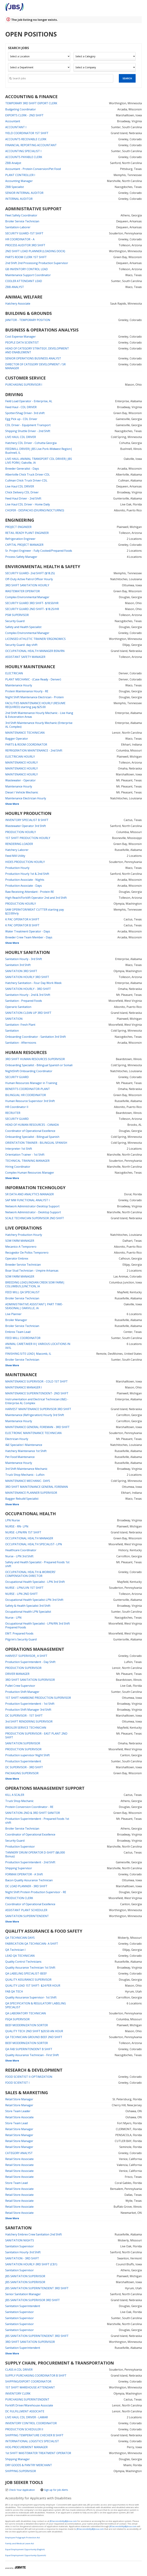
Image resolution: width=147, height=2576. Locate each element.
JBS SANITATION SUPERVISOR (25, 2276)
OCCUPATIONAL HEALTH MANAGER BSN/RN (35, 651)
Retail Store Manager (19, 2099)
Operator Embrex (16, 1258)
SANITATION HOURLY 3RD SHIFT (27, 977)
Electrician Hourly (16, 1439)
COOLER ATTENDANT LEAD (23, 281)
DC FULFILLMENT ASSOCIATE (24, 2411)
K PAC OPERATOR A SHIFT (22, 919)
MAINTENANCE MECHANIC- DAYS (27, 1481)
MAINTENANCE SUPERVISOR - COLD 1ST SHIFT (36, 1381)
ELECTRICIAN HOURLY (20, 756)
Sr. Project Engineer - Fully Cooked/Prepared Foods (38, 551)
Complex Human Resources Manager (29, 1172)
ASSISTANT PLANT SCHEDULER (26, 1910)
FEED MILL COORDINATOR (22, 1338)
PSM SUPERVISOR (17, 615)
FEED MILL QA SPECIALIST (22, 1292)
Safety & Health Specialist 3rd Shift (27, 1606)
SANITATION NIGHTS (19, 2240)
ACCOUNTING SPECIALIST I (23, 151)
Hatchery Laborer (17, 850)
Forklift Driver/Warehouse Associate (29, 2405)
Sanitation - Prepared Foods (23, 1001)
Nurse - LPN (13, 1617)
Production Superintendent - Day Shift (30, 1662)
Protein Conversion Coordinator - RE (29, 1807)
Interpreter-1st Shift (18, 1149)
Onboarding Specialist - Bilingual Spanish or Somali (38, 1065)
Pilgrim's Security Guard (21, 1639)
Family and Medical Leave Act (19, 2543)
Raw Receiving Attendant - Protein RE (29, 892)
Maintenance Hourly (18, 685)
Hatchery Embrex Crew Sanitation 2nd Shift (33, 2234)
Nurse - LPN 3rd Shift (19, 1556)
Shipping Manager (17, 2459)
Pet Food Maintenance (20, 1457)
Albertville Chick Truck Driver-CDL (27, 474)
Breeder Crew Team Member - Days (28, 937)
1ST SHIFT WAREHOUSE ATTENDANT (30, 2387)
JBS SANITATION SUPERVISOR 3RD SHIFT (32, 2300)
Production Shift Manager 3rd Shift (28, 1710)
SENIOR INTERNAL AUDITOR (24, 193)
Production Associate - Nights (24, 880)
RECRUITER (12, 1113)
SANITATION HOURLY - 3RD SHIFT (28, 989)
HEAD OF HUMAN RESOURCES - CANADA (32, 1125)
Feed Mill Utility (15, 856)
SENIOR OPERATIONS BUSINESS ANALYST (33, 358)
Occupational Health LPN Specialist (28, 1612)
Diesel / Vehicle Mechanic (21, 792)
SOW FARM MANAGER (19, 1241)
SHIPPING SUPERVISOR (20, 2471)
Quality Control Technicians (23, 1962)
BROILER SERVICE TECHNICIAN (25, 1728)
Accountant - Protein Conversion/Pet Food (33, 169)
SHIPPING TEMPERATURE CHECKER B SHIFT (34, 2435)
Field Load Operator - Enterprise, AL (28, 401)
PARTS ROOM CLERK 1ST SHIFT (26, 257)
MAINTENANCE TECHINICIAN (25, 733)
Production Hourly (17, 868)
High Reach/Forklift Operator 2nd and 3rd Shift (36, 898)
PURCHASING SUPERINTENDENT (27, 2399)
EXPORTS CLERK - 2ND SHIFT (24, 115)
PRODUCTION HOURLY (20, 832)
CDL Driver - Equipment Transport (28, 425)
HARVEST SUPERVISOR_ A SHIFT (26, 1656)
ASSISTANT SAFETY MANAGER (25, 657)
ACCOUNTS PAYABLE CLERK (23, 157)
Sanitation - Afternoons (20, 1043)
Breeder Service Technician (23, 1265)
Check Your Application (20, 2489)
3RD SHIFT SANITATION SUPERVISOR (30, 1680)
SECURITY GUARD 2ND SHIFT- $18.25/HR (32, 609)
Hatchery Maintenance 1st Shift (26, 1451)
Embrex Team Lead (17, 1332)
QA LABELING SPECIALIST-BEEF (26, 1973)
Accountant (12, 121)
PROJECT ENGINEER (18, 527)
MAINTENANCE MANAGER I (23, 1387)
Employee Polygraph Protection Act (22, 2537)
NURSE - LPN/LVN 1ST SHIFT (24, 1588)
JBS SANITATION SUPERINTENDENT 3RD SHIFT (37, 2288)
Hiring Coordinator (17, 1167)
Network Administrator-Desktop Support (32, 1206)
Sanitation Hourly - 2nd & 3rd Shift (27, 995)
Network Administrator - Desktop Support (33, 1212)
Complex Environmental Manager (27, 597)
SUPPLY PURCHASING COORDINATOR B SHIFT (35, 2375)
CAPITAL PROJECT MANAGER (24, 545)
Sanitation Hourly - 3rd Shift (23, 959)
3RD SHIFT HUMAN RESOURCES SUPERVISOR (35, 1059)
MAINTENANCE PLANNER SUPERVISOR (31, 1493)
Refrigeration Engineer (20, 539)
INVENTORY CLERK (17, 2393)
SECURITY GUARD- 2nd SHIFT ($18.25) (30, 573)
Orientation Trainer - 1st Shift (24, 1154)
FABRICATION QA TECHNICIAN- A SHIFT (31, 1944)
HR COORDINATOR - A (19, 239)
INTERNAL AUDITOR (19, 199)
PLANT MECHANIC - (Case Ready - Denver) (33, 679)
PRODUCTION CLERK (19, 1898)
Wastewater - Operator (20, 780)
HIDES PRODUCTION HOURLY (25, 862)
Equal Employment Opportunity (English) (25, 2549)
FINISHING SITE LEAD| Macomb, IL (28, 1354)
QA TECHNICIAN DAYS (20, 1938)
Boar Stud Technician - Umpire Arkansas (31, 1270)
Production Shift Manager (22, 1692)
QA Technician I (15, 1950)
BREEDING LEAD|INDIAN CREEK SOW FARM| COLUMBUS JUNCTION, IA (35, 1284)
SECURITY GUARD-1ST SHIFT (24, 233)
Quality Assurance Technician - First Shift (32, 2055)
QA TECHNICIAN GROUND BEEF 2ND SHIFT (33, 2037)
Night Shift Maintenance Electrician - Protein (34, 697)
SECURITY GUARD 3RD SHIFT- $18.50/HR (31, 603)
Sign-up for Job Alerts (54, 2489)
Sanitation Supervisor (19, 2246)
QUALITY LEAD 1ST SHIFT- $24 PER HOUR (32, 1985)
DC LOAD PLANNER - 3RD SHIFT (26, 1886)
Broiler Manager (16, 1320)
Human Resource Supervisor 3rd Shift (30, 1101)
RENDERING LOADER (19, 844)
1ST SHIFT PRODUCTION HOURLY (27, 838)
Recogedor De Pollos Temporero (26, 1252)
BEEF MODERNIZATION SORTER (26, 2025)
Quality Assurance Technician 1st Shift (30, 1967)
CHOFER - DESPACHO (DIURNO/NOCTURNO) (34, 510)
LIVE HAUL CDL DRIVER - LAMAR (26, 2417)
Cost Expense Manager (20, 336)
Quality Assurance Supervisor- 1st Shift (31, 1997)
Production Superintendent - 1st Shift (29, 1704)
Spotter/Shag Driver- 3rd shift (25, 413)
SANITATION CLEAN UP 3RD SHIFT (28, 1013)
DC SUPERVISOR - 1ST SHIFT (24, 1715)
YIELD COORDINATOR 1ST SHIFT (26, 133)
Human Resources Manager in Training (31, 1083)
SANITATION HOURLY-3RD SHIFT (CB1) (31, 2264)
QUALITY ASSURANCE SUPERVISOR (28, 1980)
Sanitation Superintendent (22, 2306)
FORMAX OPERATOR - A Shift (24, 1874)
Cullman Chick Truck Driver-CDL (26, 480)
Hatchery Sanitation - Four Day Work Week (33, 983)
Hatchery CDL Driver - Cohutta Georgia (31, 443)
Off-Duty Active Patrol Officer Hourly (29, 579)
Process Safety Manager (21, 557)
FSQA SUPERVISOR (17, 2019)
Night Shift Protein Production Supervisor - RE (35, 1892)
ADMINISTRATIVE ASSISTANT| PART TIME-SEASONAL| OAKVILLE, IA (34, 1306)
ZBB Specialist (14, 187)
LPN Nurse (12, 1520)
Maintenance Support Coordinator (28, 275)
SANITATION (14, 1019)
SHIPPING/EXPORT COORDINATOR (28, 2381)
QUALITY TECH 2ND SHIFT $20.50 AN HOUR (34, 2031)
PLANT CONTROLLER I (20, 175)
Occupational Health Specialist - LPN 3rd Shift (35, 1582)
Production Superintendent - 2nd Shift (30, 1862)
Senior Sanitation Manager (23, 2294)
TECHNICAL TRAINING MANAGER (27, 1161)
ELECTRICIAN (14, 673)
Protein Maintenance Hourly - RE (26, 691)
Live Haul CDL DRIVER (19, 486)
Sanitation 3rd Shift (18, 965)
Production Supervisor (20, 1846)
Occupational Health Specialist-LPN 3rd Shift (34, 1600)
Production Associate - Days (23, 886)
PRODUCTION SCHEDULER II (24, 2429)
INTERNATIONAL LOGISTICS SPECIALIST (32, 2441)
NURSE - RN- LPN (16, 1526)
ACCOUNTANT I (15, 127)
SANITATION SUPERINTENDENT (27, 1916)
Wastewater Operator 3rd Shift (25, 826)
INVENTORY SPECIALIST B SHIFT (26, 820)
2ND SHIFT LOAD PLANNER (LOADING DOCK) (35, 251)
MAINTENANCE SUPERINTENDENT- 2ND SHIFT (36, 1393)
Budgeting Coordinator (20, 109)
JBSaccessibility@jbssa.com (63, 2521)
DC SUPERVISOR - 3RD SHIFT (24, 1767)
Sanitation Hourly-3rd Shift (23, 2252)
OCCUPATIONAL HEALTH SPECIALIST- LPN (33, 1544)
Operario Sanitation (18, 1007)
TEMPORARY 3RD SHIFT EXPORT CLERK (31, 103)
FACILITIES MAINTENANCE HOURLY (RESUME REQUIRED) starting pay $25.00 (35, 705)
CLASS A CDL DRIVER (19, 2369)
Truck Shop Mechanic (19, 1801)
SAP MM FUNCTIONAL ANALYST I (27, 1200)
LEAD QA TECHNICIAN (20, 1956)
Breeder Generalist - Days (22, 468)
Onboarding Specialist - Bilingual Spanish (32, 1137)
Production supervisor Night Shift (27, 1755)
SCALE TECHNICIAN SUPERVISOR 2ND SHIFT (34, 1218)
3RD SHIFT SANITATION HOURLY (27, 585)
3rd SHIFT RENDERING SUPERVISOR (28, 1721)
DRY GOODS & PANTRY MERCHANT (28, 2465)
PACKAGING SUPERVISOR (21, 1773)
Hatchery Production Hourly (23, 1235)
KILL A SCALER (14, 1795)
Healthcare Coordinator (20, 1550)
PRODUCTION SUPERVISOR (23, 1668)
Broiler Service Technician (22, 221)
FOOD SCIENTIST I (17, 2083)
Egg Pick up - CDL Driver (21, 419)
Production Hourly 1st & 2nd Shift (27, 874)
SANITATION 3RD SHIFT (21, 971)
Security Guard (14, 621)
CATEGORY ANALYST (19, 2153)
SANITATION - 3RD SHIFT (22, 2258)
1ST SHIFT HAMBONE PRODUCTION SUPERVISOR (38, 1698)
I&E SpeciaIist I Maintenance (23, 1445)
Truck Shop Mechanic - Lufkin (24, 1475)
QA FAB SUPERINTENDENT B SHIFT (28, 2049)
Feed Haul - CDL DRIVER (21, 407)
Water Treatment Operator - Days (27, 931)
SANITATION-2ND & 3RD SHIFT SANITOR (32, 1813)
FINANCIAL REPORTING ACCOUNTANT (31, 145)
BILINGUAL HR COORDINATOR (25, 1095)
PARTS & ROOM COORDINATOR (26, 744)
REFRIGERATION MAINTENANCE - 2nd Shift (33, 750)
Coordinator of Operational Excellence (30, 1131)
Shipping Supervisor (18, 1868)
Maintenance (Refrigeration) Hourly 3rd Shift (34, 1415)
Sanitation (12, 1030)
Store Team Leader (17, 2111)
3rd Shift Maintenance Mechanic (26, 1469)
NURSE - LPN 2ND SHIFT (21, 1594)
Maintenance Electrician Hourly (25, 798)
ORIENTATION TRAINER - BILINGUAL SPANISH (36, 1143)
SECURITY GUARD (17, 1077)
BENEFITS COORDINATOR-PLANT (27, 1089)
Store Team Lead (16, 2123)
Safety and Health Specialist (23, 627)
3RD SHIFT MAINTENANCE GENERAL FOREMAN (36, 1487)
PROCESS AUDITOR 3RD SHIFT (25, 245)
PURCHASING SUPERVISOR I (23, 384)
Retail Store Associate (19, 2117)
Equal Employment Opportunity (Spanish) (25, 2555)
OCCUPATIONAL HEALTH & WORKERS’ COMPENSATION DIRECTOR (30, 1574)
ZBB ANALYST (14, 287)
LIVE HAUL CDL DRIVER (20, 437)
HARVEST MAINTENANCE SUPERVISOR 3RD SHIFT (38, 1409)
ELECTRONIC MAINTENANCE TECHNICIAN (33, 1433)
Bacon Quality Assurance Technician (29, 1880)
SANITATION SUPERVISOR (22, 1743)
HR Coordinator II (16, 1107)
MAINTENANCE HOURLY (21, 762)
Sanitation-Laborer (17, 227)
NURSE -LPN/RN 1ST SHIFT (23, 1532)
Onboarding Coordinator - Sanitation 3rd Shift (35, 1037)
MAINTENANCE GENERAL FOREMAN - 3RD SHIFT (37, 1427)
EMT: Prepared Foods (19, 1633)
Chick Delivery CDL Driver (22, 492)
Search (127, 78)
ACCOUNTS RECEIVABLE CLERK (25, 139)
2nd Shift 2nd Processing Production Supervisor (36, 263)
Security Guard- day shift (21, 645)
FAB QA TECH (14, 1991)
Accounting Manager (19, 181)
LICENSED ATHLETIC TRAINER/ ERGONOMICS (35, 639)
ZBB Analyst (13, 163)
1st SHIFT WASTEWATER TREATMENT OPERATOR (38, 2453)
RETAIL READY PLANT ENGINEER (27, 533)
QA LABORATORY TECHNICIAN (25, 2013)
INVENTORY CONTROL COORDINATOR (31, 2423)
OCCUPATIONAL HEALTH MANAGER (29, 1538)
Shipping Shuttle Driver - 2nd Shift (27, 431)
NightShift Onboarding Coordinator (28, 1071)
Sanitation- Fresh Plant (20, 1025)
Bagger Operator (16, 738)
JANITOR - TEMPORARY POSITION (27, 320)
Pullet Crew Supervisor (20, 1686)
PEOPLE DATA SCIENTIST (22, 342)
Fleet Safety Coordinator (21, 215)
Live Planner (13, 1314)
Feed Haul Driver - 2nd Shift (23, 498)
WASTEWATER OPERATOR (22, 591)
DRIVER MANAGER (17, 1674)
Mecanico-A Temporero (20, 1247)
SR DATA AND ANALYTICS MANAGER (29, 1194)
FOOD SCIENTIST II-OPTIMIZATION (28, 2077)
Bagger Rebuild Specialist (21, 1499)
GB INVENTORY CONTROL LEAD (26, 269)
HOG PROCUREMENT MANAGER (26, 2447)
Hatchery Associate (17, 303)
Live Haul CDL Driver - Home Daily (27, 504)
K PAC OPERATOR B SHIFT (22, 925)
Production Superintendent (23, 1761)
